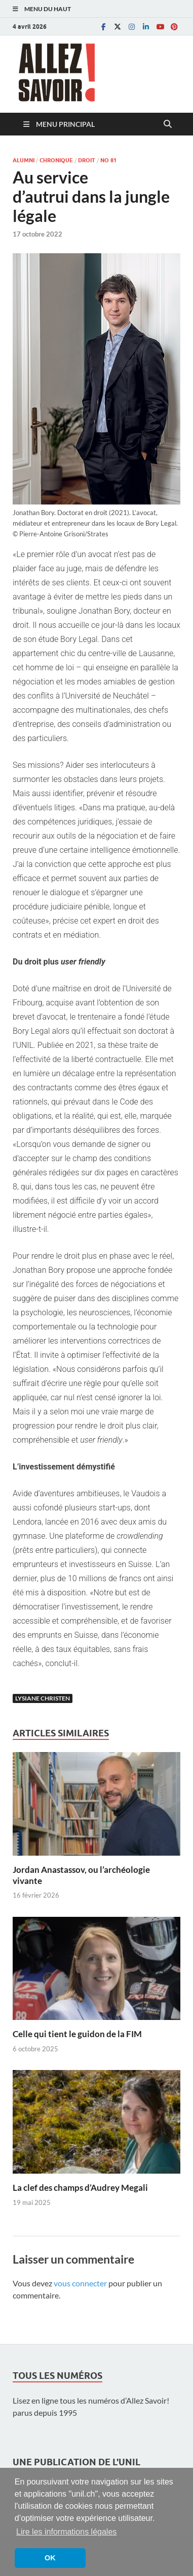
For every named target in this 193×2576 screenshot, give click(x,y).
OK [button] (50, 2558)
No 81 (108, 160)
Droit (86, 160)
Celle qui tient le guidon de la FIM (77, 2034)
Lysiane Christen (42, 1698)
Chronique (56, 160)
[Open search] (167, 124)
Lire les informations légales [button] (66, 2531)
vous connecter (80, 2283)
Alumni (23, 160)
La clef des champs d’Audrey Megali (80, 2187)
